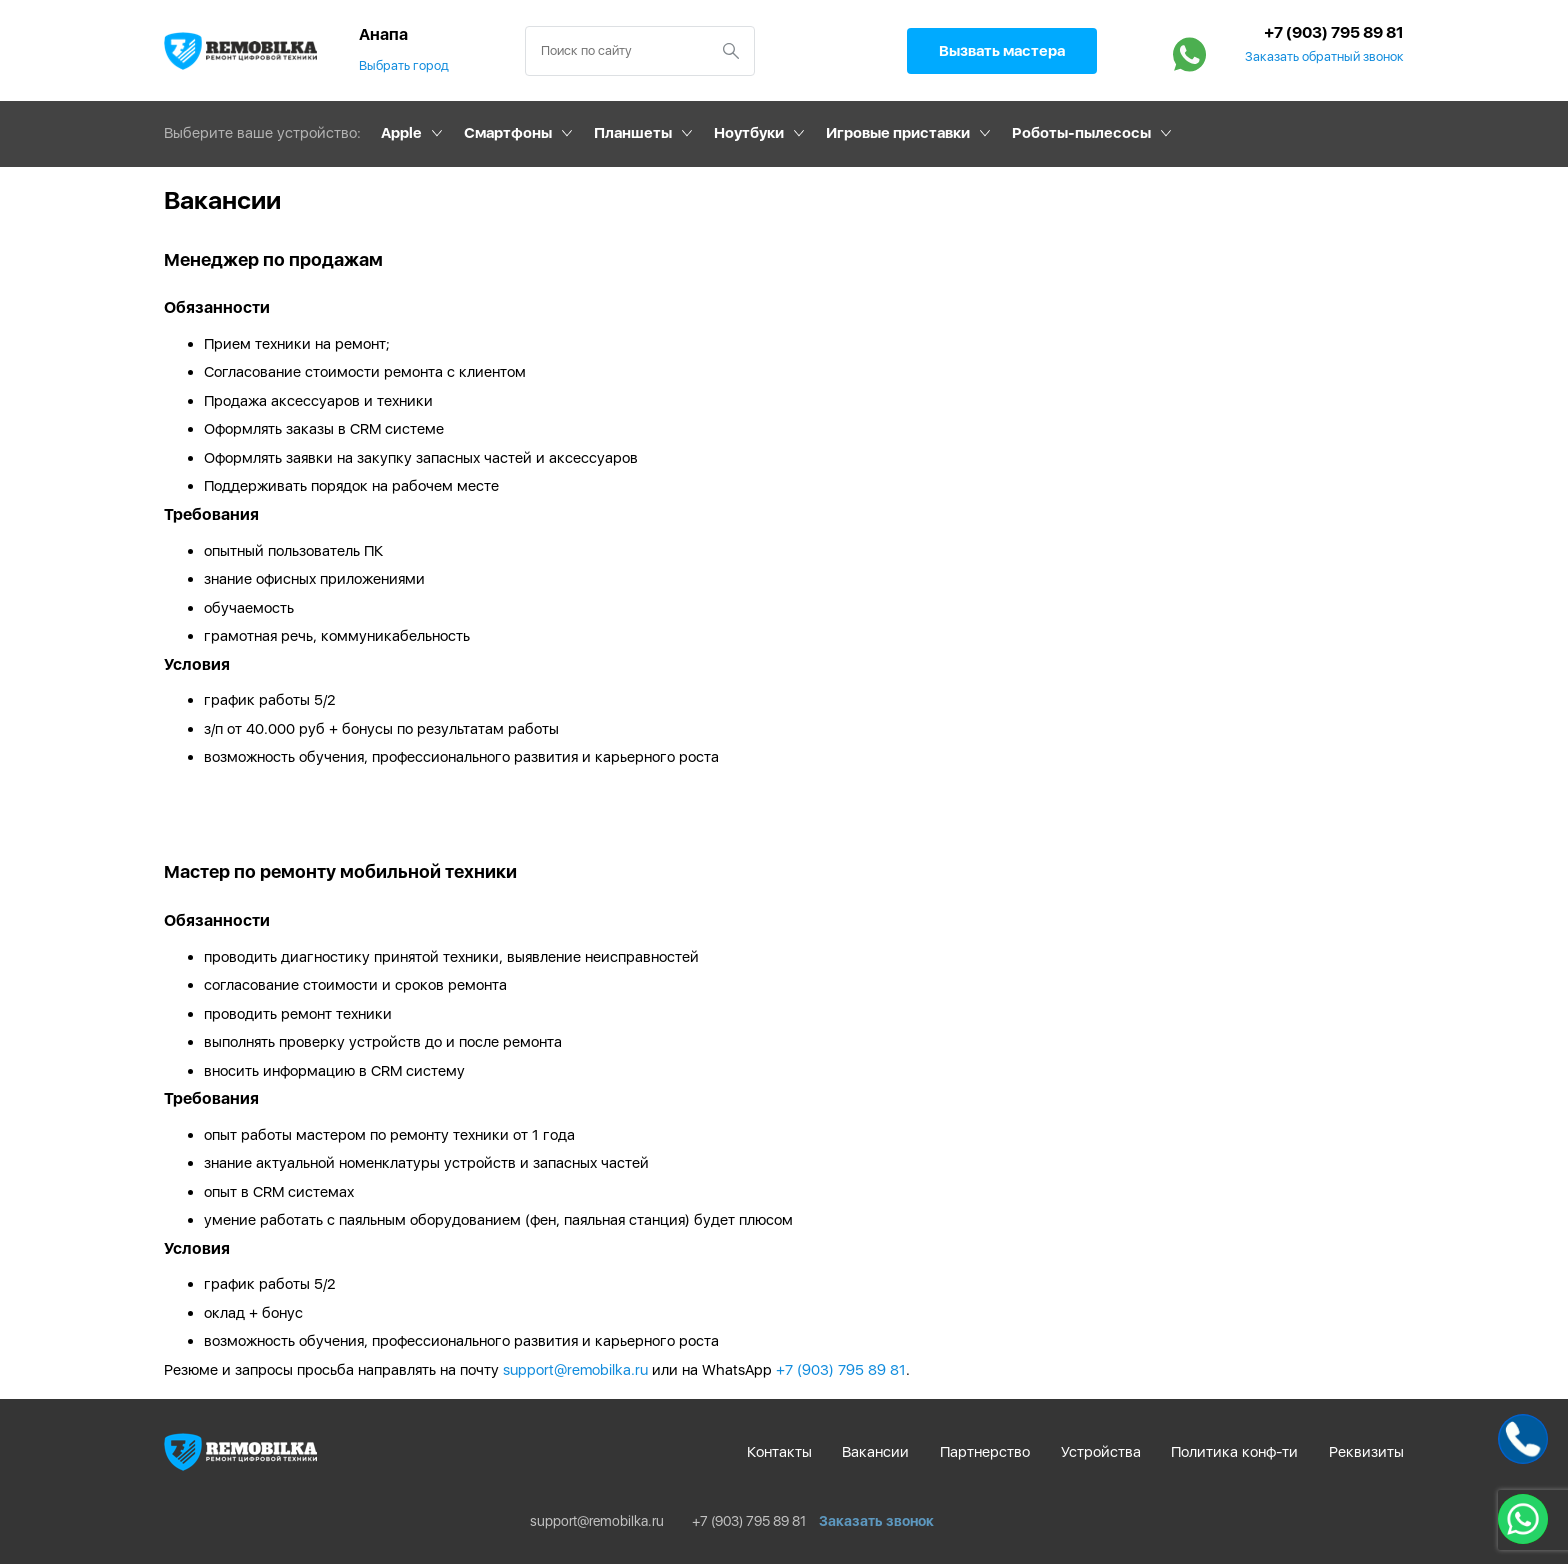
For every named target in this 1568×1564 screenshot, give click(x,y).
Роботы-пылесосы (1081, 133)
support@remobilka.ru (575, 1370)
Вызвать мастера (1002, 51)
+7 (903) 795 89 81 (1334, 33)
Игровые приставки (898, 133)
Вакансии (875, 1452)
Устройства (1101, 1452)
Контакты (779, 1452)
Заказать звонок (876, 1521)
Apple (401, 133)
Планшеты (633, 133)
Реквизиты (1366, 1452)
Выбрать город (404, 65)
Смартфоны (508, 133)
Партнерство (985, 1452)
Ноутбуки (749, 133)
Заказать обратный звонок (1324, 57)
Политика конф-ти (1234, 1452)
